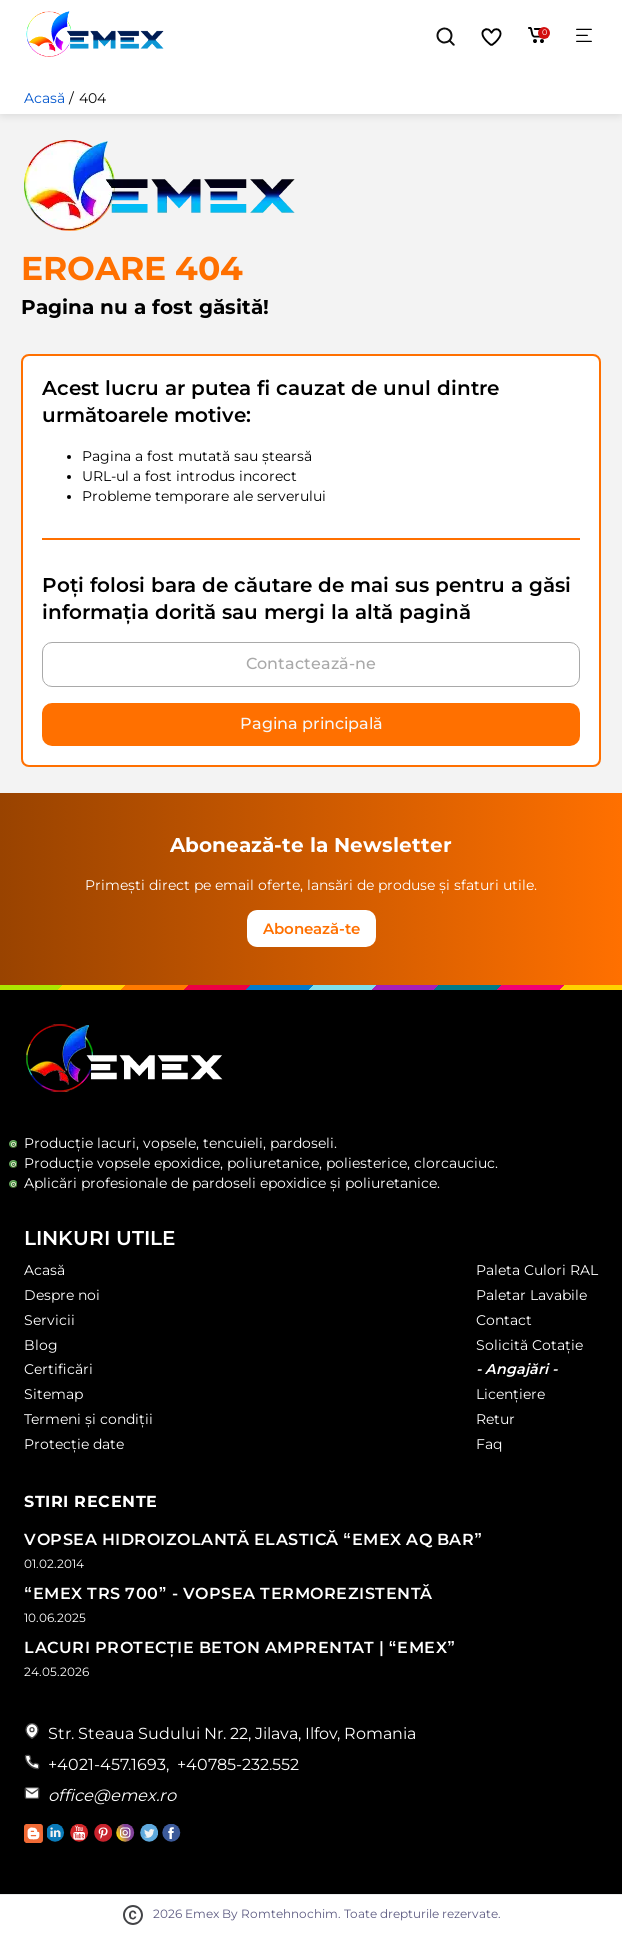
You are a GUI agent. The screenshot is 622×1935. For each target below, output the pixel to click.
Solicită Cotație (529, 1345)
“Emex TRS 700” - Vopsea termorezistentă (228, 1593)
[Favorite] (491, 37)
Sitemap (53, 1394)
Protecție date (74, 1444)
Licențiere (510, 1394)
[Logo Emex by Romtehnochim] (124, 1088)
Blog (41, 1345)
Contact (504, 1320)
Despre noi (62, 1295)
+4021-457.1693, (108, 1764)
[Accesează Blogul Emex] (35, 1837)
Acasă (44, 98)
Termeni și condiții (88, 1419)
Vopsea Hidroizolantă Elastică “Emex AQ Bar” (253, 1539)
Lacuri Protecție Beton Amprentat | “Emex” (240, 1647)
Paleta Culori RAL (537, 1270)
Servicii (49, 1320)
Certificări (58, 1369)
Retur (495, 1419)
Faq (489, 1444)
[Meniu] (584, 36)
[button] (445, 37)
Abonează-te (311, 928)
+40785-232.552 (238, 1764)
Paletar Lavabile (531, 1295)
